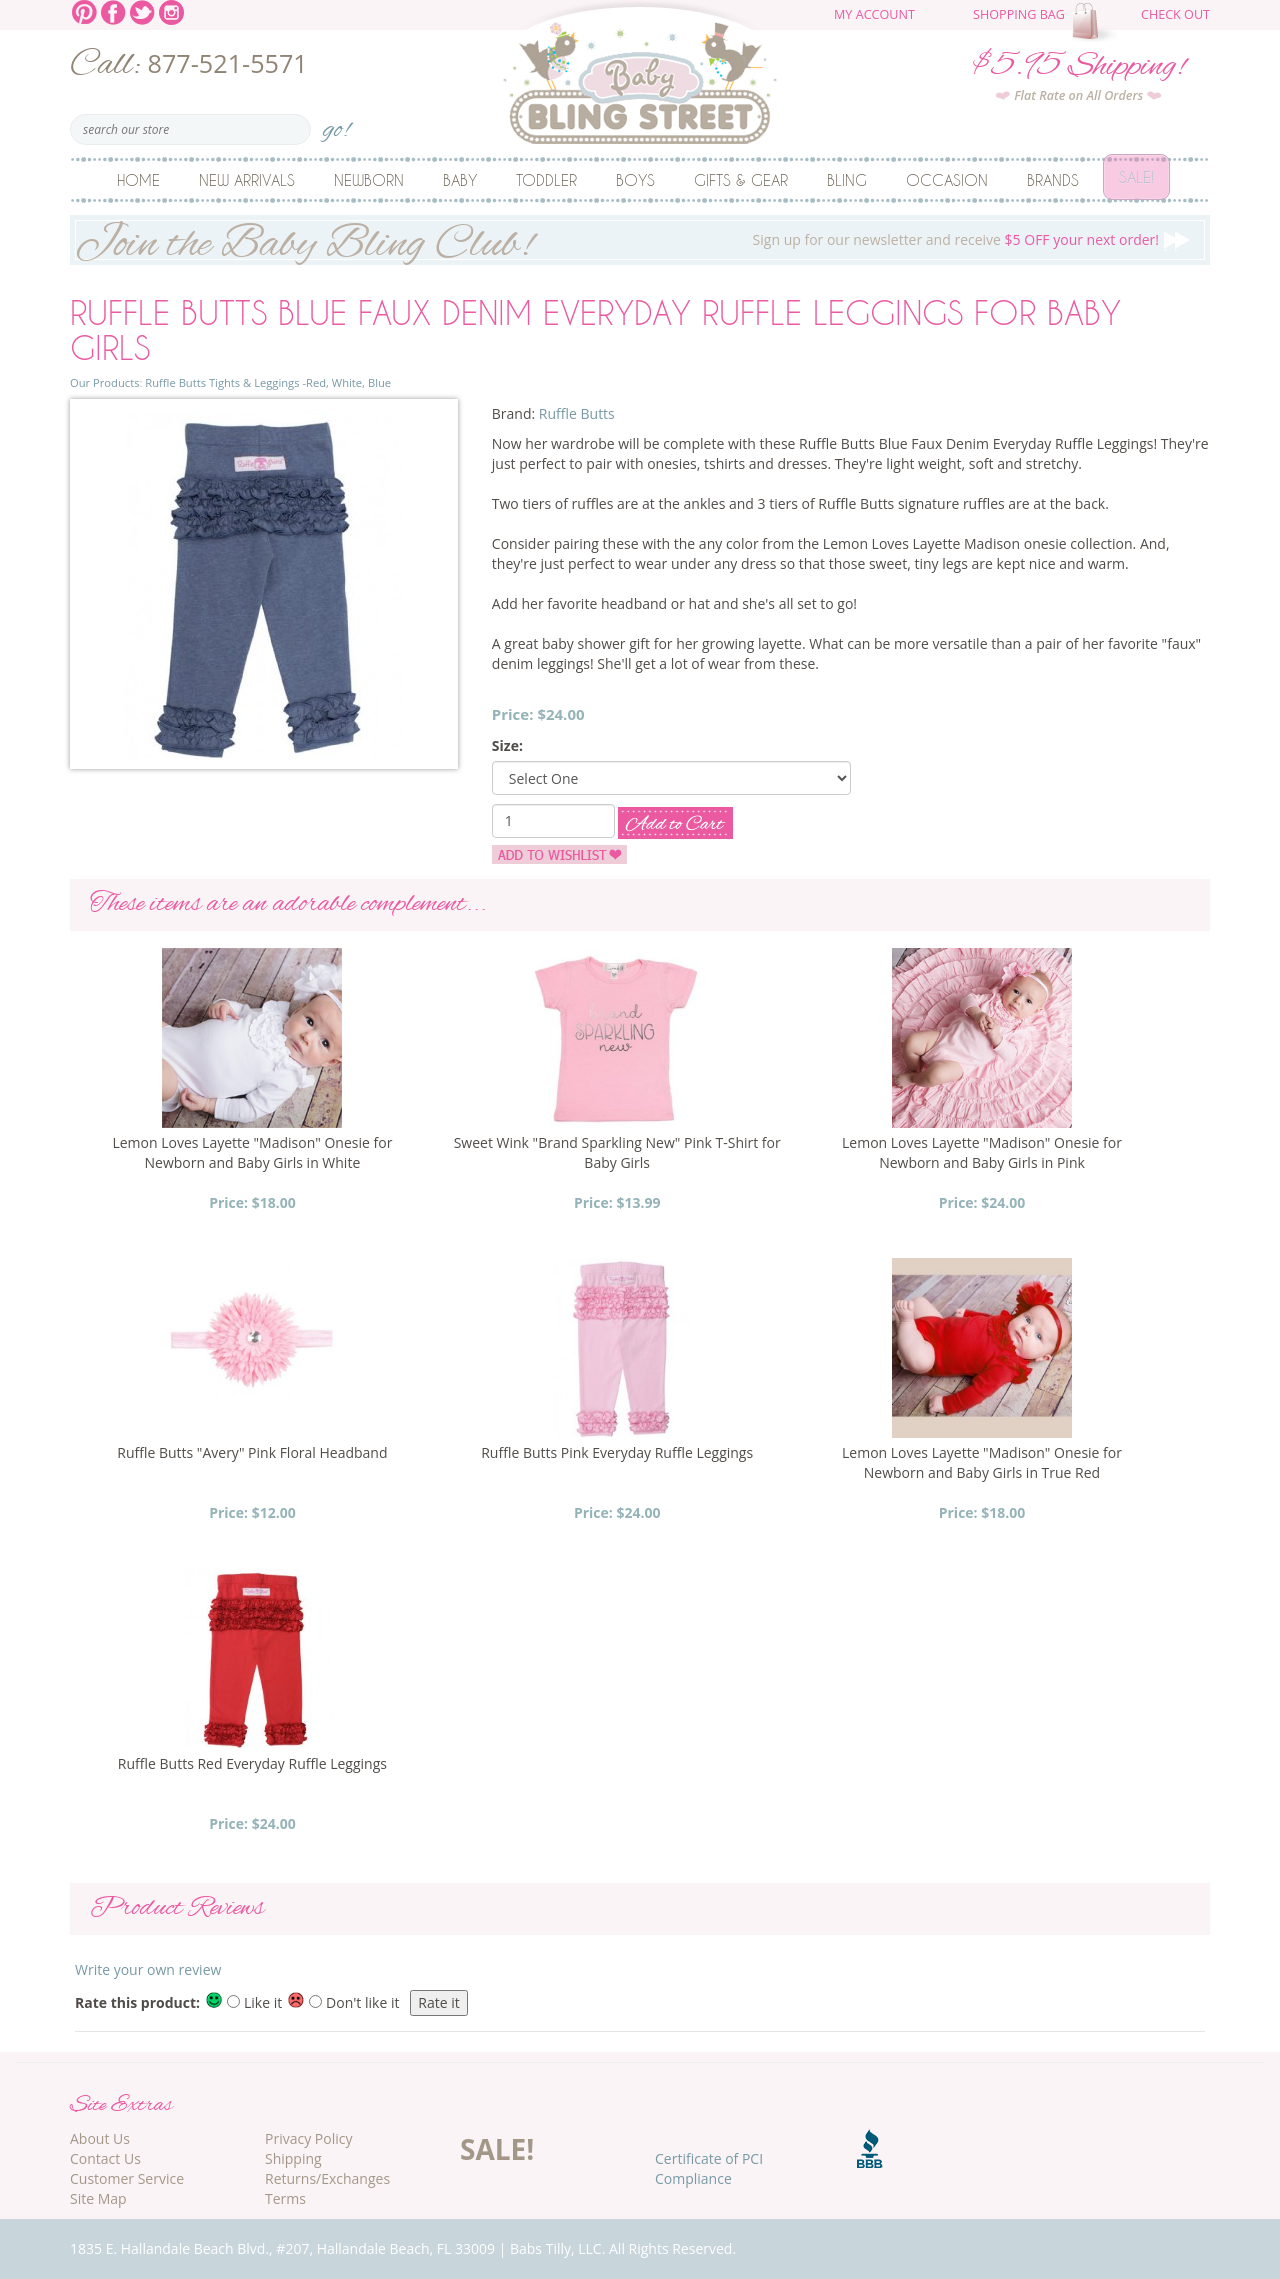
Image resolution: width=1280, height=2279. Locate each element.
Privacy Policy (308, 2138)
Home (138, 180)
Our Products (104, 382)
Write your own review (148, 1969)
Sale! (1136, 180)
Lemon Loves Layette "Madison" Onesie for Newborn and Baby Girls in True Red (982, 1462)
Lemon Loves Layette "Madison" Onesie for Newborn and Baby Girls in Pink (982, 1152)
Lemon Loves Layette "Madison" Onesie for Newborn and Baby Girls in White (252, 1152)
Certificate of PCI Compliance (709, 2168)
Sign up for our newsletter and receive (640, 240)
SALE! (497, 2149)
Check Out (1175, 14)
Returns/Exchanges (327, 2178)
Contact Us (105, 2158)
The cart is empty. (1097, 22)
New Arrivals (247, 180)
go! (336, 123)
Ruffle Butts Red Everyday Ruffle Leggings (252, 1763)
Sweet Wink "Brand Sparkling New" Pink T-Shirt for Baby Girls (617, 1152)
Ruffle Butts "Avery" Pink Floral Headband (252, 1452)
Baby (460, 180)
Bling (847, 180)
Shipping (293, 2158)
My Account (874, 14)
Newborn (369, 180)
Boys (635, 180)
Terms (285, 2198)
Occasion (947, 180)
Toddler (546, 180)
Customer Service (127, 2178)
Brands (1053, 180)
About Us (100, 2138)
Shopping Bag (1019, 14)
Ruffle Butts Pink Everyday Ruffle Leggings (617, 1452)
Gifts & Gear (741, 180)
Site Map (98, 2198)
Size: (507, 745)
